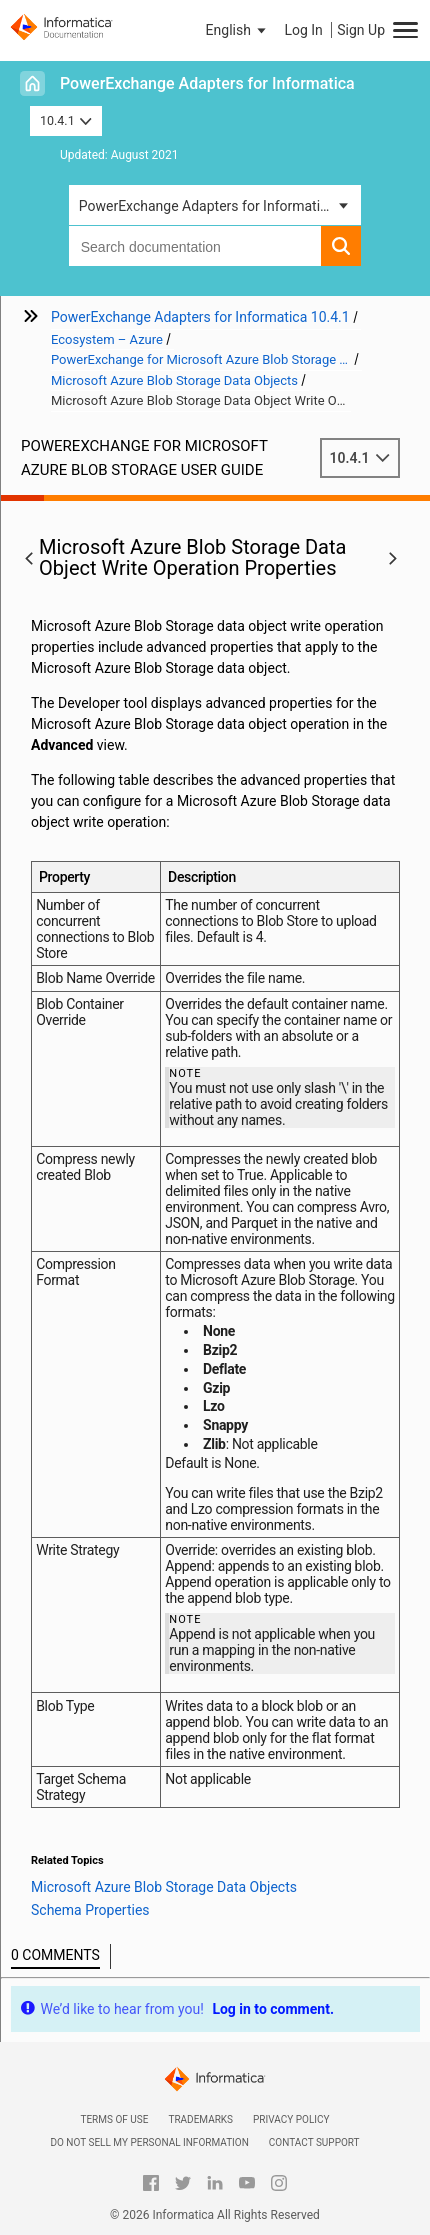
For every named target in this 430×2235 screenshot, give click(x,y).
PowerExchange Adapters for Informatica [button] (207, 206)
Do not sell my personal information (149, 2142)
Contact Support (314, 2142)
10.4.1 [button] (66, 120)
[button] (238, 30)
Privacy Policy (291, 2119)
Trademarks (200, 2119)
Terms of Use (114, 2119)
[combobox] (195, 246)
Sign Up (361, 30)
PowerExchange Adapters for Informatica (207, 83)
